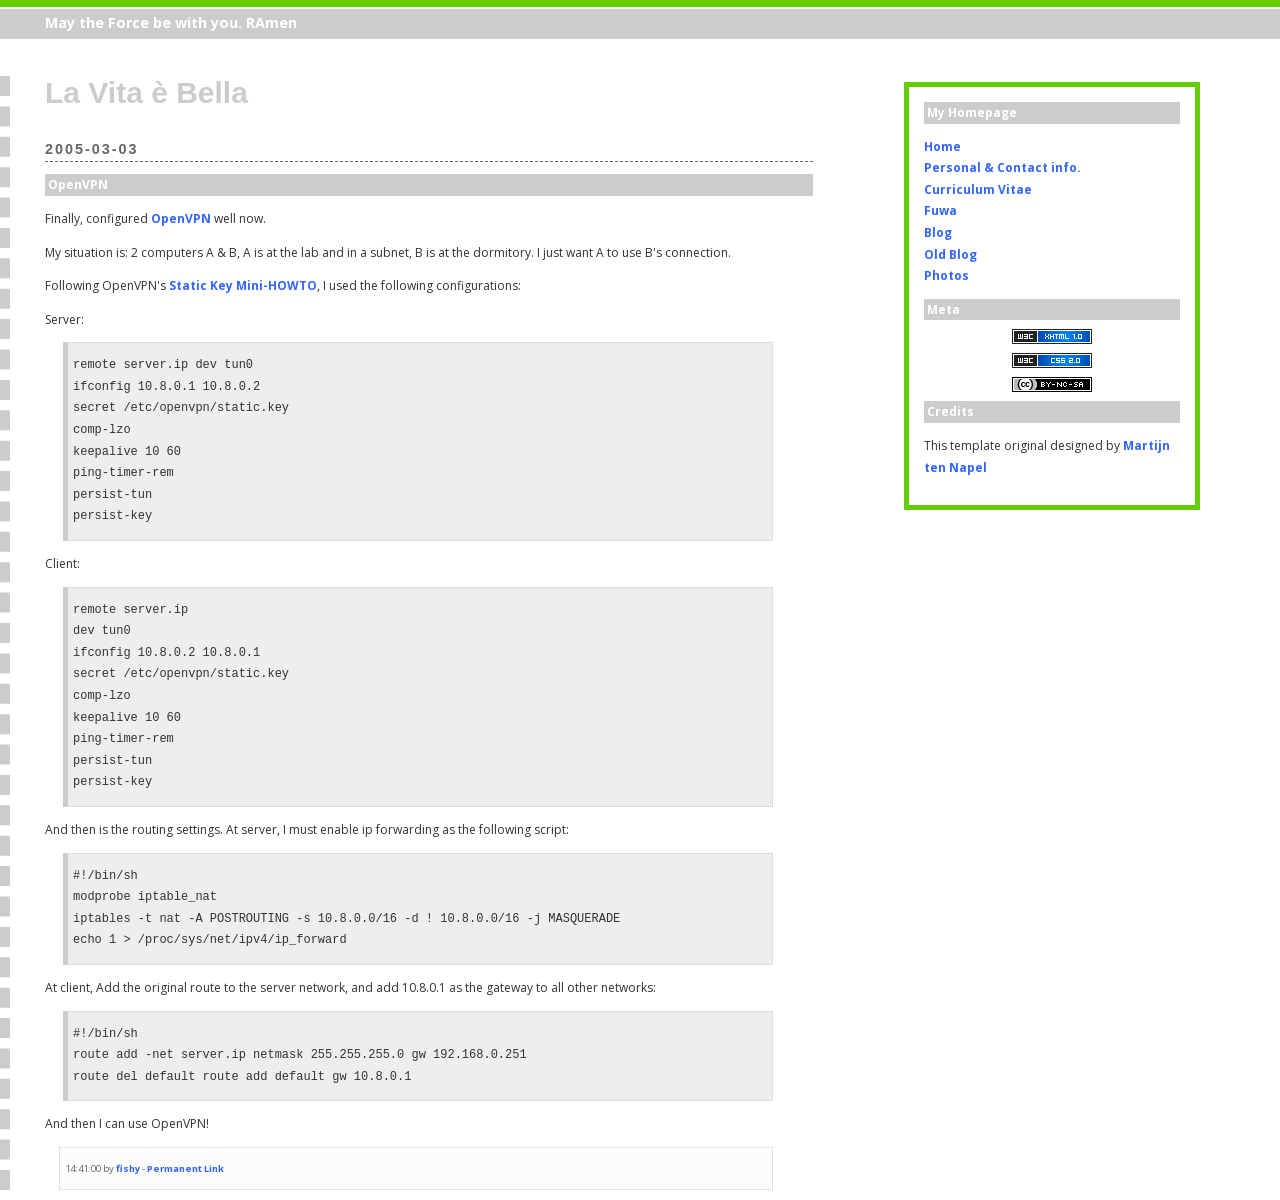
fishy (128, 1168)
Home (942, 146)
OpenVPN (181, 218)
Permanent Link (185, 1168)
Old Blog (950, 254)
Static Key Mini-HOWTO (243, 285)
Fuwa (940, 210)
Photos (946, 275)
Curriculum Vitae (978, 189)
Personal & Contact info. (1002, 167)
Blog (938, 232)
